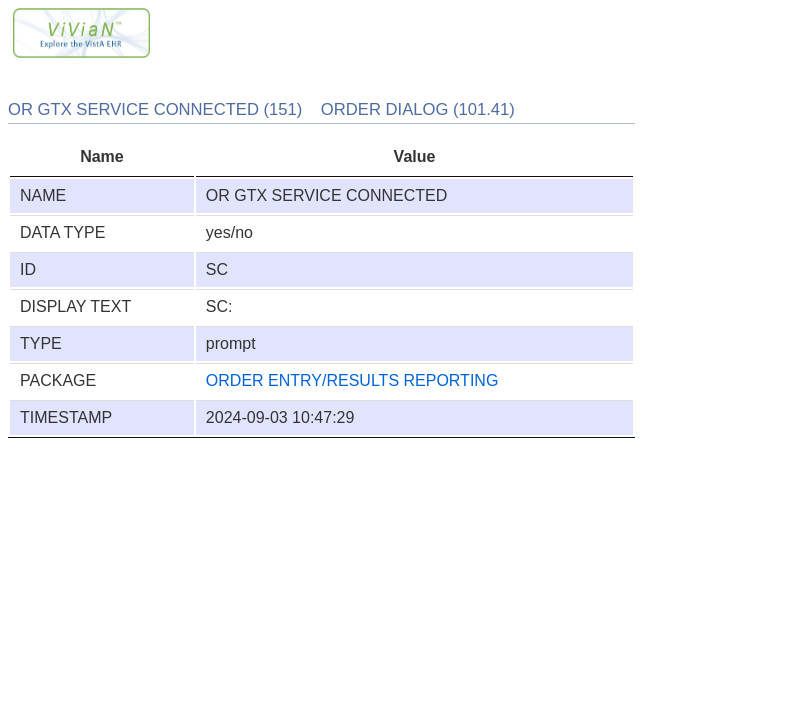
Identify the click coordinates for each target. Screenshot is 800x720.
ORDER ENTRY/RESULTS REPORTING (352, 380)
